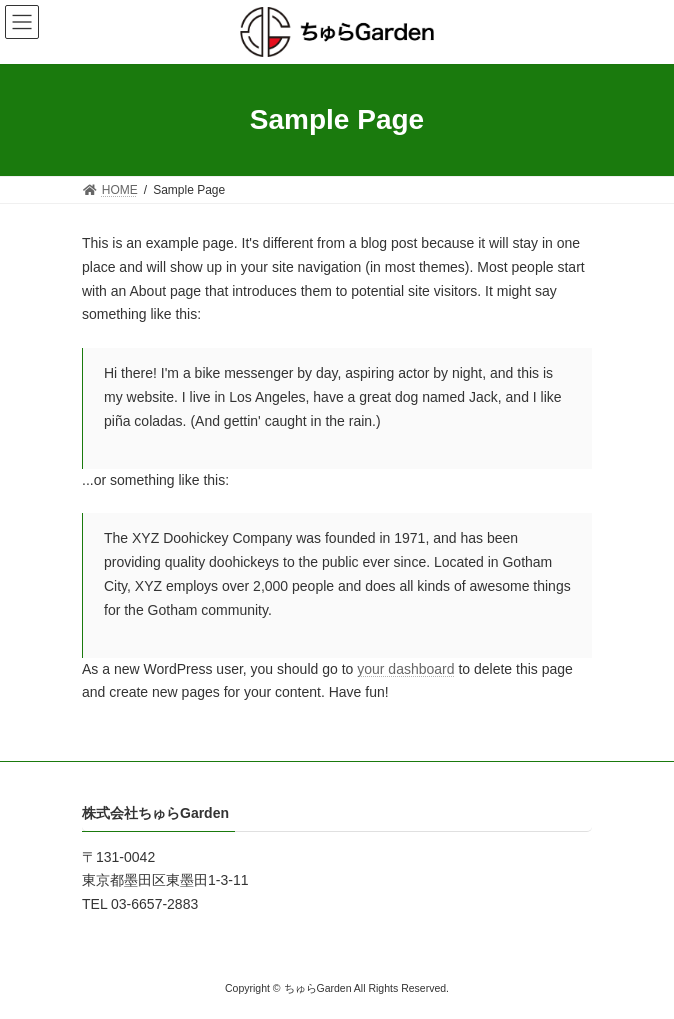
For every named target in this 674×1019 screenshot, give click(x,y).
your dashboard (405, 669)
